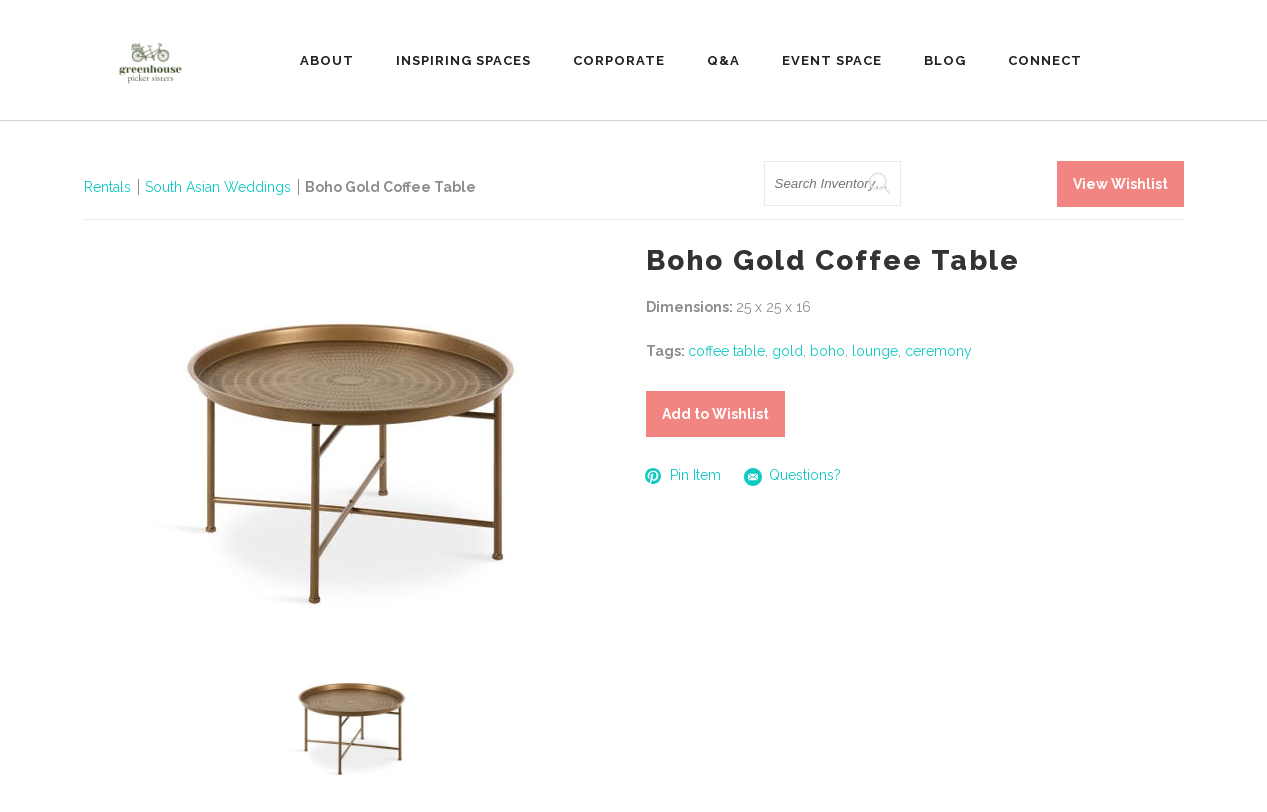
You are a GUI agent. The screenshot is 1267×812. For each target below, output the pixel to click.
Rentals (107, 187)
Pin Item (683, 475)
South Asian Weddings (218, 187)
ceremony (938, 351)
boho (827, 351)
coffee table (726, 351)
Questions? (793, 476)
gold (787, 351)
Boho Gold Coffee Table (390, 187)
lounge (875, 351)
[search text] (833, 183)
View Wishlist (1120, 184)
